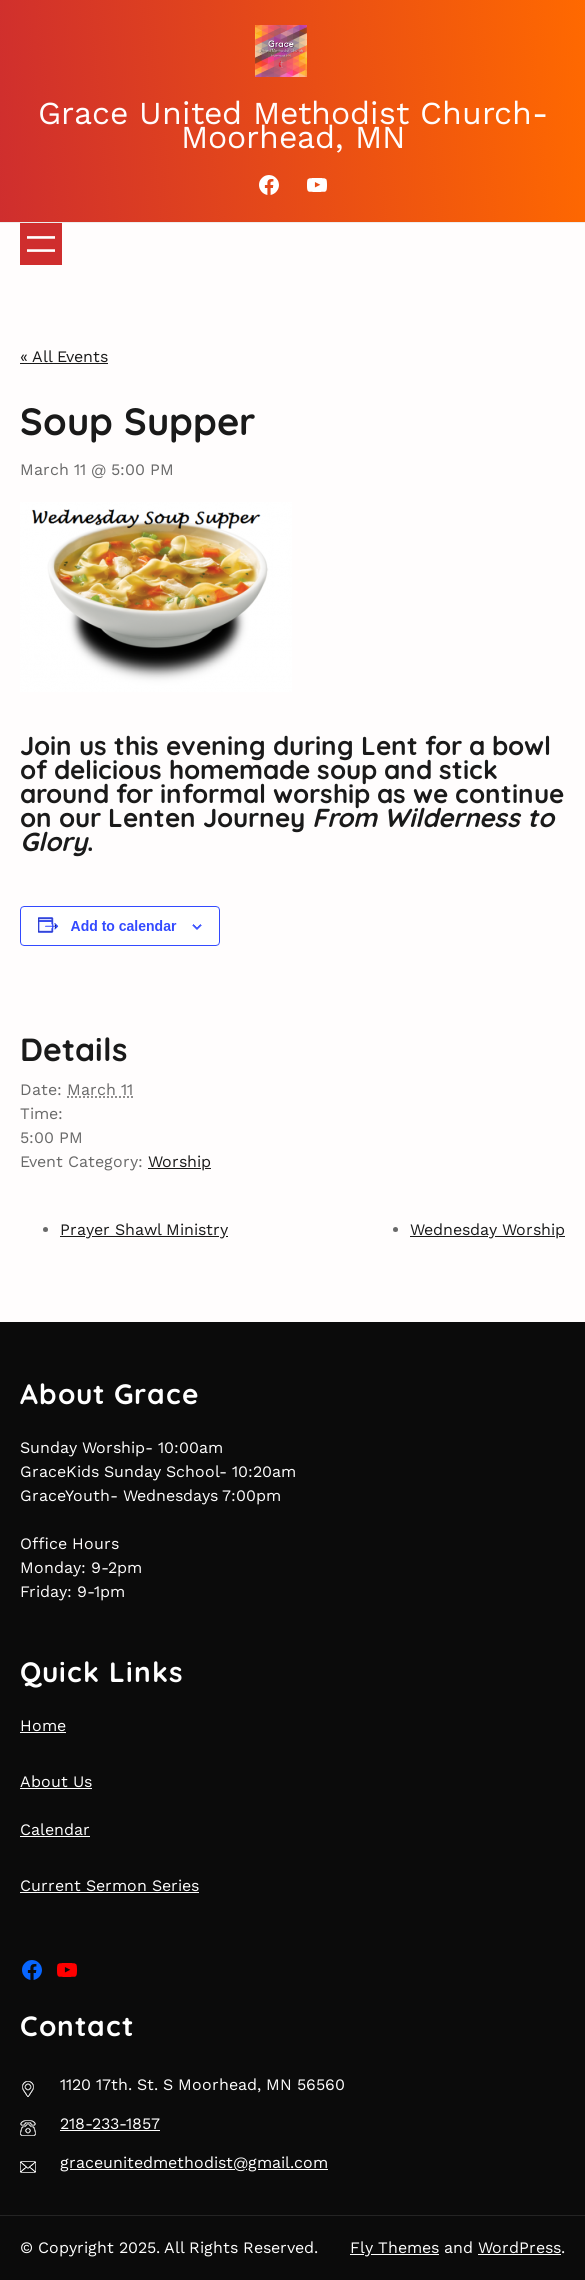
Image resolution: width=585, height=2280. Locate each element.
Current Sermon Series (109, 1885)
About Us (56, 1781)
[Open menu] (41, 244)
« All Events (64, 356)
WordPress (519, 2247)
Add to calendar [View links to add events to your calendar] (124, 926)
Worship (179, 1161)
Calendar (55, 1829)
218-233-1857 (110, 2123)
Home (43, 1725)
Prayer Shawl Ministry (144, 1229)
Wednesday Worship (487, 1229)
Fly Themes (394, 2247)
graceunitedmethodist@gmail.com (194, 2162)
